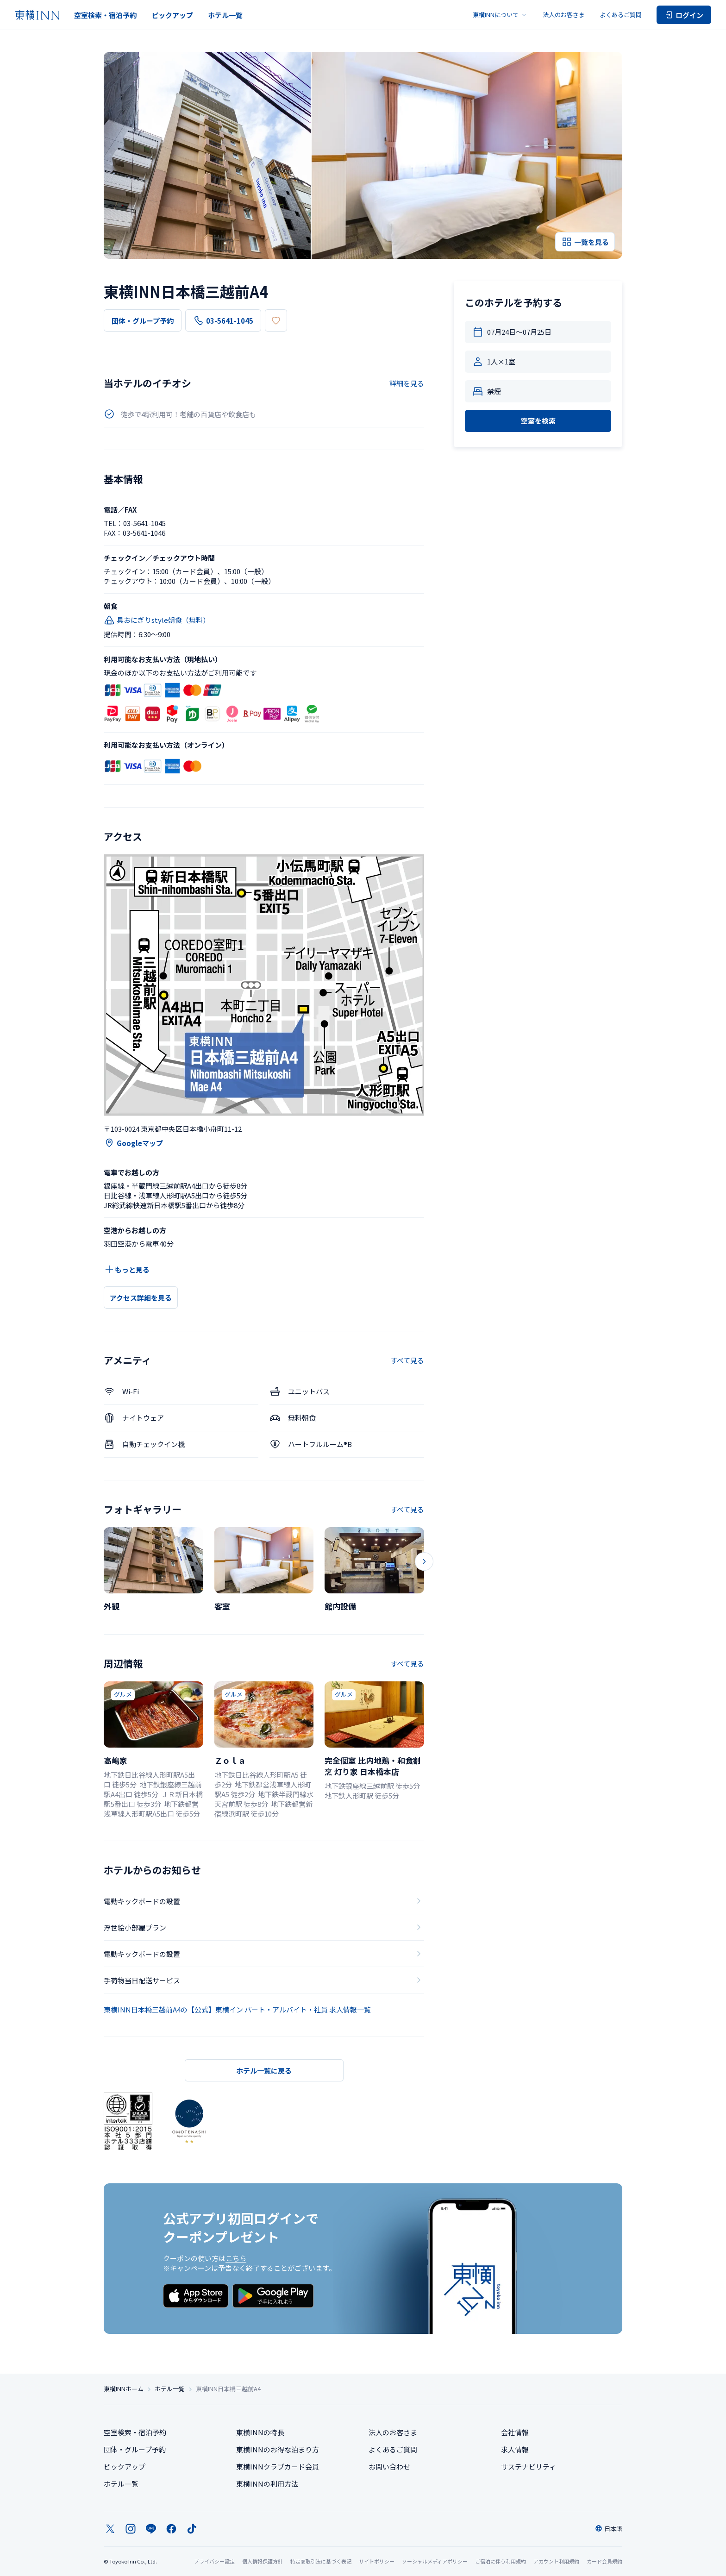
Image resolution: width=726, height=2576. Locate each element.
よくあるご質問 (621, 14)
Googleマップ (133, 1142)
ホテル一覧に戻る (264, 2070)
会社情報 (515, 2432)
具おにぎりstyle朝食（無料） (157, 620)
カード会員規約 (604, 2561)
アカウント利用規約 (556, 2561)
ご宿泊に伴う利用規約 (500, 2561)
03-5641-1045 (223, 320)
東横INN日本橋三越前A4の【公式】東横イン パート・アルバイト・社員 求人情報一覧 (237, 2009)
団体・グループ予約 (143, 321)
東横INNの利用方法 (267, 2483)
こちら (235, 2258)
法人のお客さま (564, 14)
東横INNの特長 (260, 2432)
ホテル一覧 (225, 15)
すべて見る (407, 1360)
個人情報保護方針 (262, 2561)
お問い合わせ (389, 2466)
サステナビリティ (528, 2466)
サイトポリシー (376, 2561)
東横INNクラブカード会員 (277, 2466)
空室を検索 (538, 421)
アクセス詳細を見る (141, 1298)
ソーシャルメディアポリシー (435, 2561)
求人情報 (515, 2449)
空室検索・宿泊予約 (105, 15)
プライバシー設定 (214, 2561)
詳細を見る (406, 383)
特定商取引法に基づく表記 (320, 2561)
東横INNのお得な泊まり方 (277, 2449)
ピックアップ (172, 15)
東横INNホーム (124, 2389)
